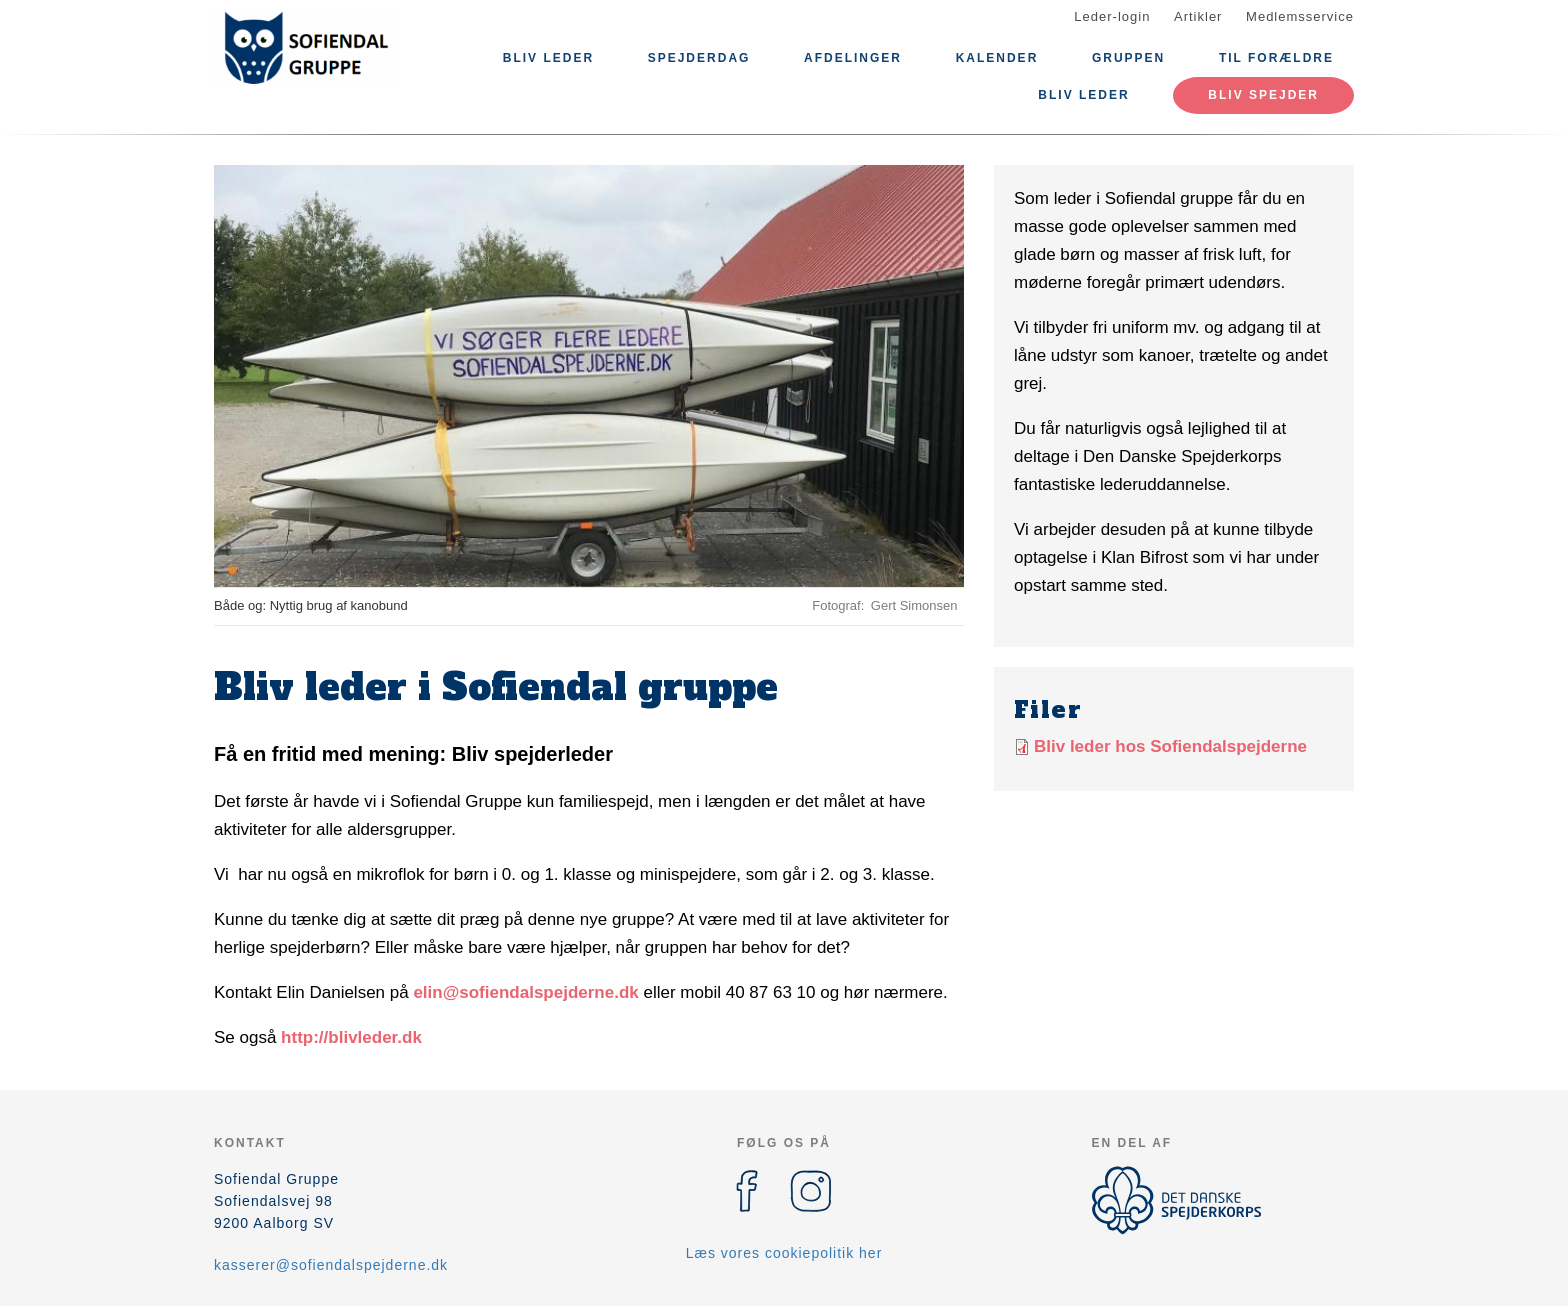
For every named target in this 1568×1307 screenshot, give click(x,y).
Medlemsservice (1300, 16)
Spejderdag (699, 58)
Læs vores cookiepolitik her (784, 1253)
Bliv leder (548, 58)
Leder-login (1112, 16)
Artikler (1198, 16)
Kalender (997, 58)
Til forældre (1276, 58)
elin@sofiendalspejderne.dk (525, 992)
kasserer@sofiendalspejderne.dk (331, 1265)
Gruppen (1128, 58)
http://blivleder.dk (351, 1037)
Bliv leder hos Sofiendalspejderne (1170, 746)
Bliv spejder (1263, 95)
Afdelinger (853, 58)
